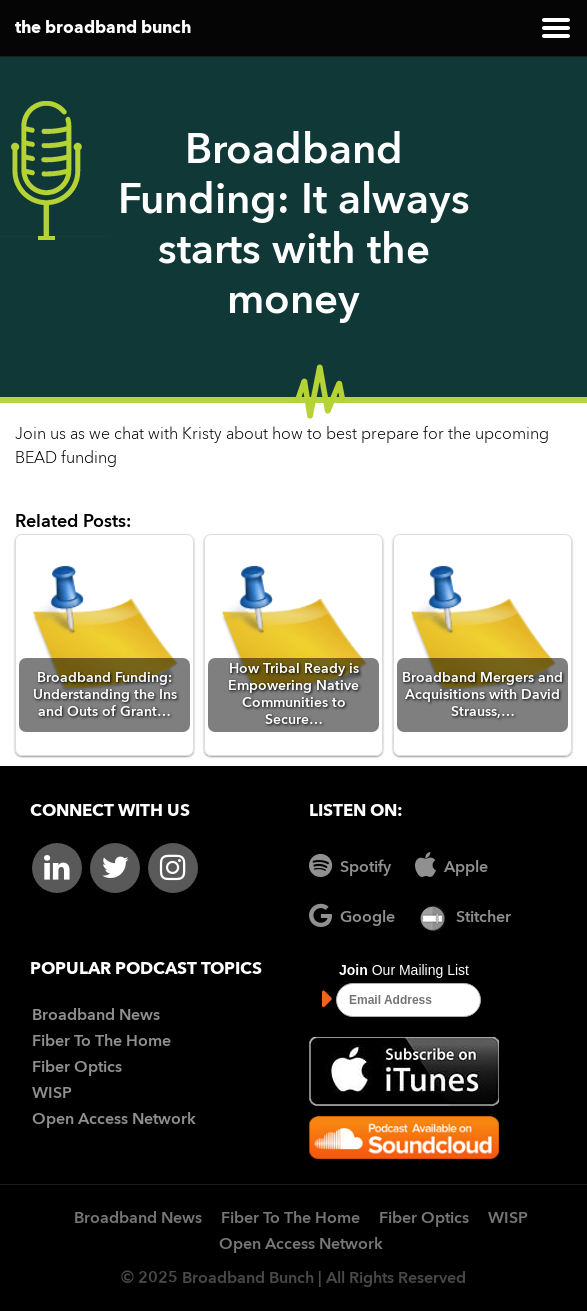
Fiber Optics (77, 1068)
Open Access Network (114, 1120)
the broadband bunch (103, 28)
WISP (52, 1094)
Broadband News (96, 1016)
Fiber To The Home (101, 1042)
